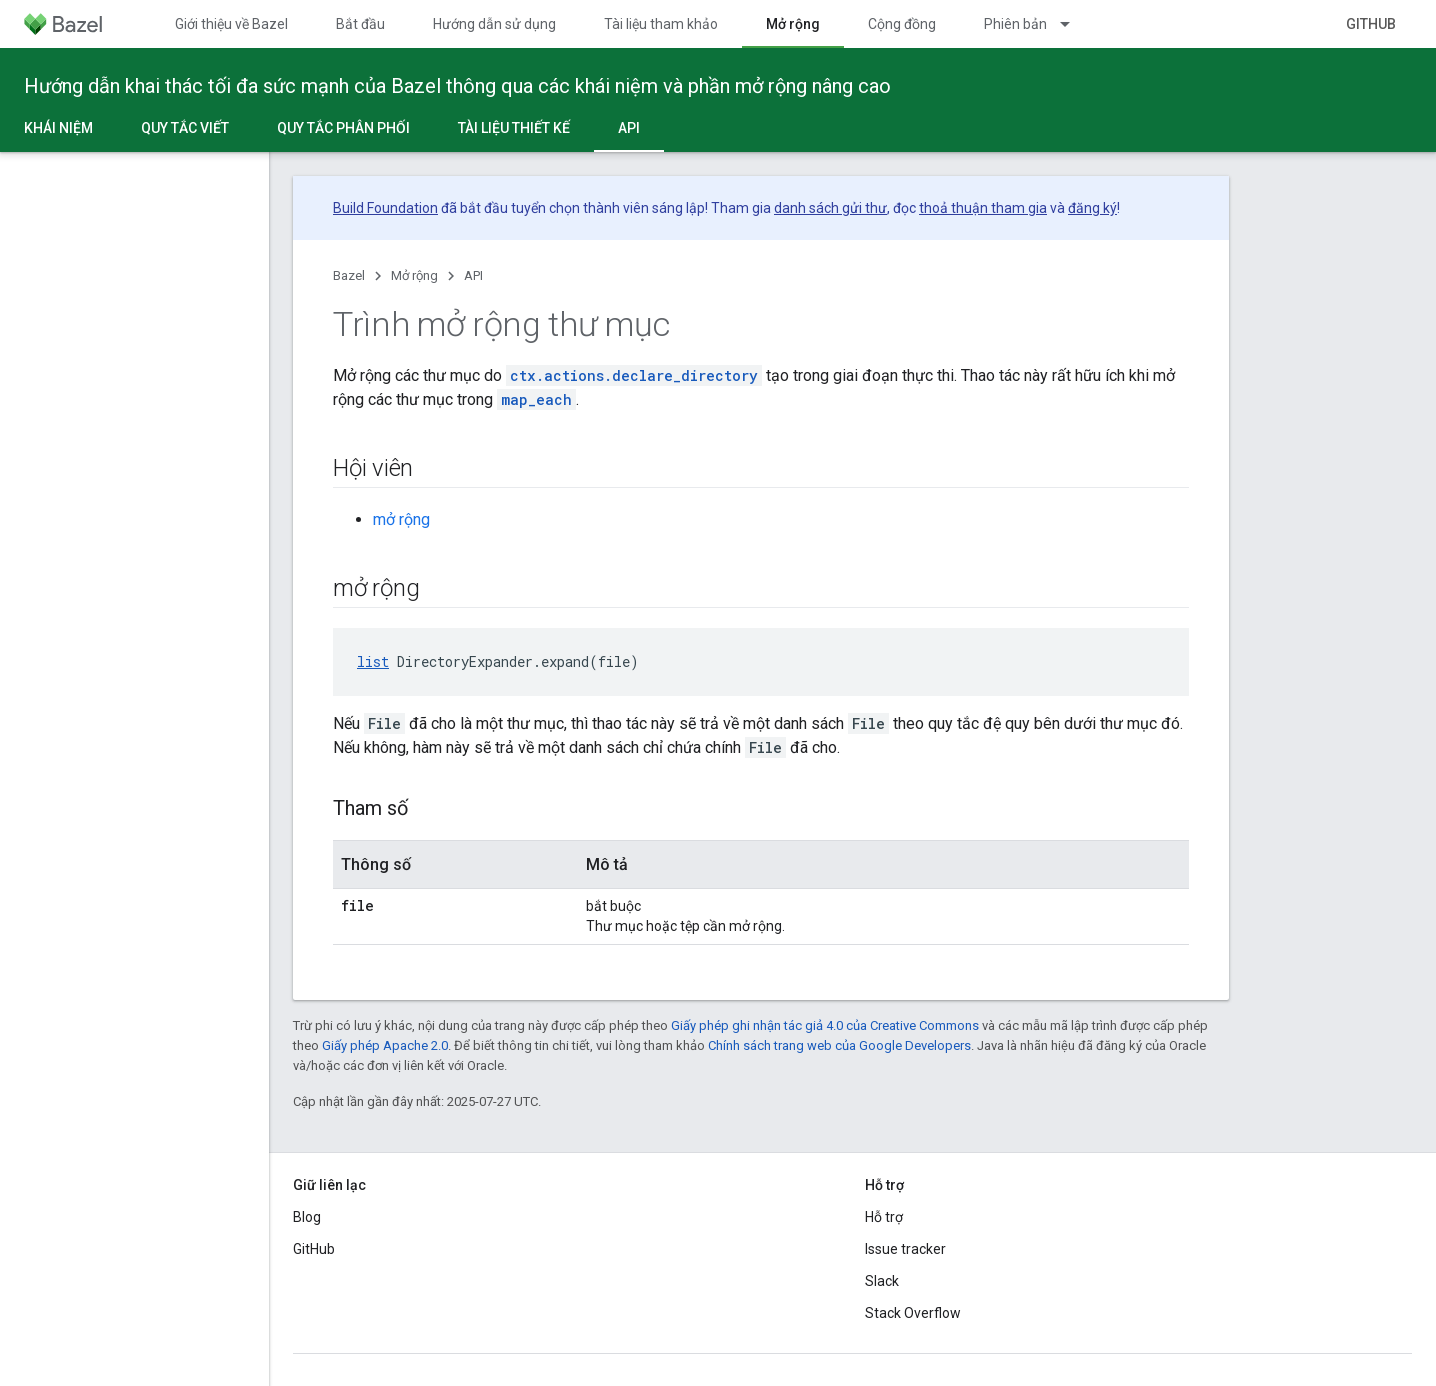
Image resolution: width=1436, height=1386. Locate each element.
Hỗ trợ (884, 1217)
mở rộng (401, 519)
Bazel (349, 275)
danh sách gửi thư (830, 208)
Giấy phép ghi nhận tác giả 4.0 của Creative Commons (825, 1025)
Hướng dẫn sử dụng (494, 24)
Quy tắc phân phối (343, 128)
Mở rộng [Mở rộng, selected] (793, 24)
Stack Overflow (913, 1313)
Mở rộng (414, 275)
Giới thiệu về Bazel (231, 24)
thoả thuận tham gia (983, 208)
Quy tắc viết (185, 128)
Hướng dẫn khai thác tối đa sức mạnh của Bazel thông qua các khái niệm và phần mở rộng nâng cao (457, 86)
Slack (882, 1281)
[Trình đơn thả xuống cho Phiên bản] (1074, 24)
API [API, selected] (629, 128)
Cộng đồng (902, 24)
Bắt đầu (360, 24)
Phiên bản (1015, 24)
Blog (307, 1217)
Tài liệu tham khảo (661, 24)
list (373, 661)
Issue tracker (905, 1249)
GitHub (1371, 24)
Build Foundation (385, 208)
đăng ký (1092, 208)
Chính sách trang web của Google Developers (839, 1045)
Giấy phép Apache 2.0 (385, 1045)
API (473, 275)
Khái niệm (58, 128)
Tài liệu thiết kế (514, 128)
